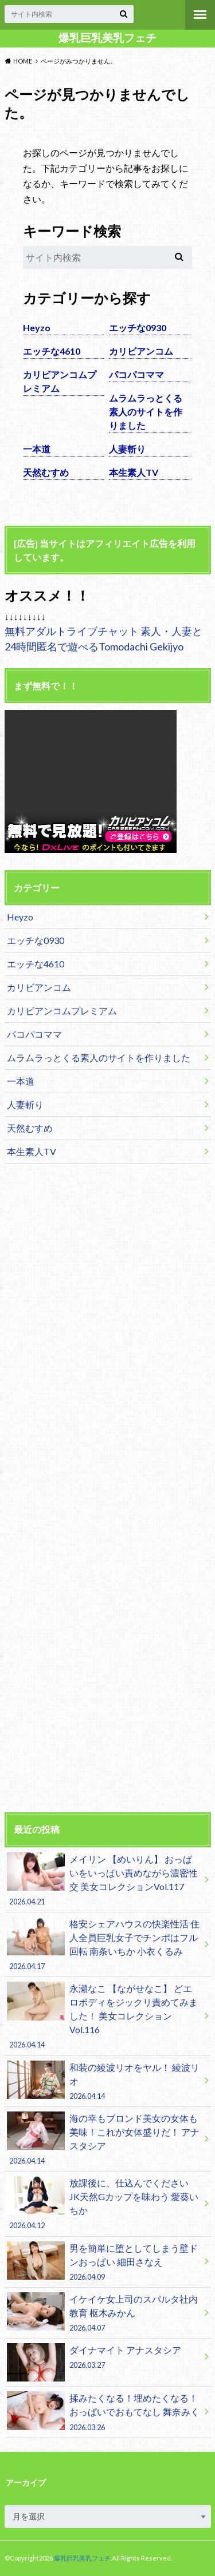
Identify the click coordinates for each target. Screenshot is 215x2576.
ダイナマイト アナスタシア (103, 2359)
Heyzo (36, 327)
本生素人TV (133, 472)
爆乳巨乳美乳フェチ (107, 37)
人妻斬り (127, 448)
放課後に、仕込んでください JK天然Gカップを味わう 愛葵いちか (103, 2203)
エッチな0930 (137, 327)
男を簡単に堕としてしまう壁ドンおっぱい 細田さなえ (103, 2262)
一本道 (36, 448)
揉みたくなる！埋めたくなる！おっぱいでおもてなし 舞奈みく (103, 2411)
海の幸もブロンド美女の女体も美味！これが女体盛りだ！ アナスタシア (103, 2138)
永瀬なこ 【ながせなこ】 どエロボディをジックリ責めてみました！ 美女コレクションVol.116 (103, 2016)
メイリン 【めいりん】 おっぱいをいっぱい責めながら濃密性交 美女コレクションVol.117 (103, 1879)
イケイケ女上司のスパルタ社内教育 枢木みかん (103, 2312)
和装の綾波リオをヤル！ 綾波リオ (103, 2081)
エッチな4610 (51, 351)
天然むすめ (46, 472)
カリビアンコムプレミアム (59, 381)
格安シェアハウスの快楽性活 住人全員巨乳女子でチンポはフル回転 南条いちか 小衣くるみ (103, 1944)
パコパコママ (136, 374)
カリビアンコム (141, 351)
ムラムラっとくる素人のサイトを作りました (145, 411)
